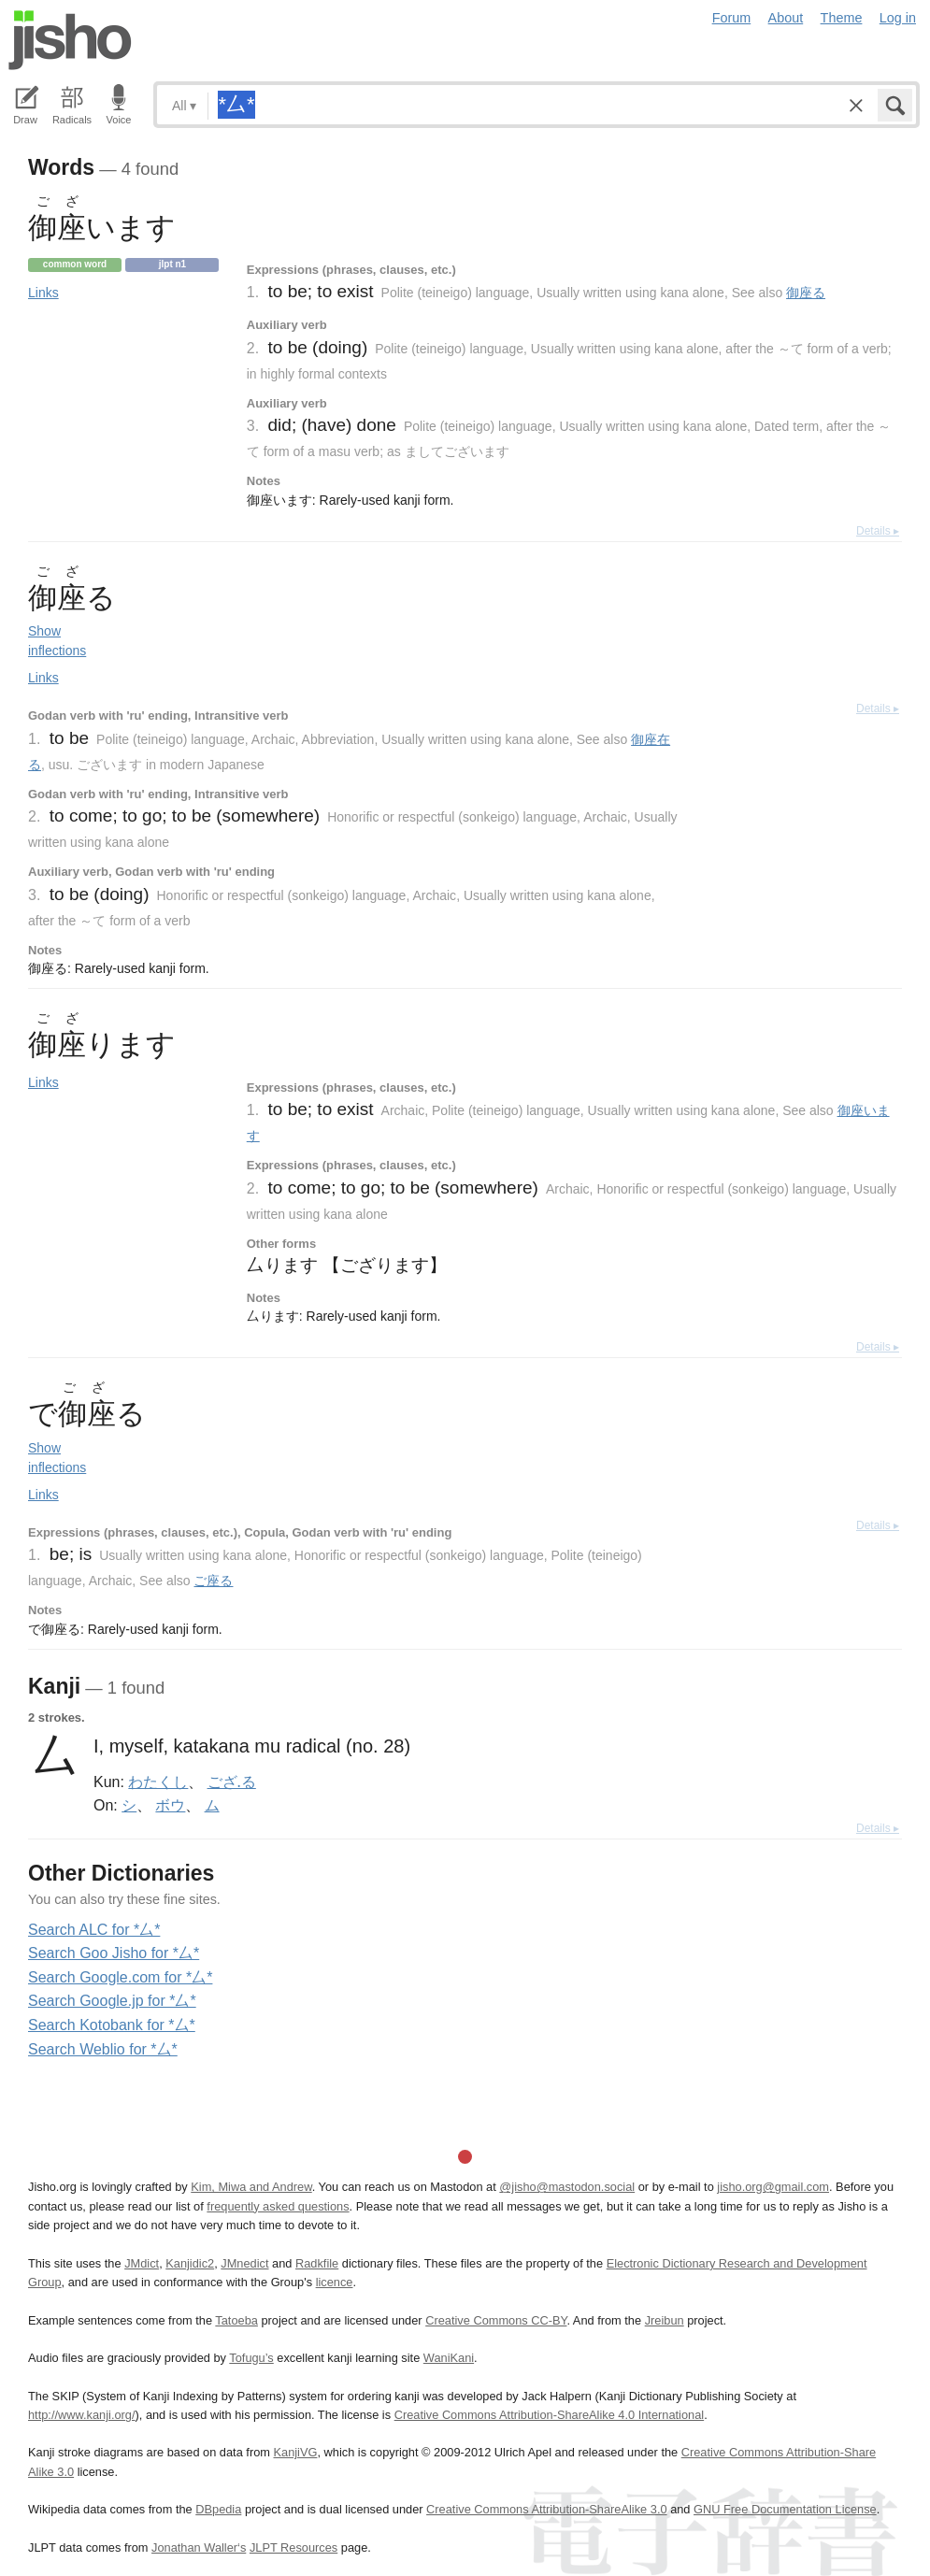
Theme (842, 17)
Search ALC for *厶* (94, 1930)
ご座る (213, 1580)
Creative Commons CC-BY (495, 2320)
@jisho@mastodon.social (567, 2187)
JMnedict (244, 2263)
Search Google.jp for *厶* (112, 2001)
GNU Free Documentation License (785, 2509)
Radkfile (316, 2263)
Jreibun (664, 2320)
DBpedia (218, 2509)
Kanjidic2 (189, 2263)
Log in (898, 17)
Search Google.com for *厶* (120, 1977)
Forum (731, 17)
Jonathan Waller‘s (198, 2547)
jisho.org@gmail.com (773, 2187)
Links (43, 292)
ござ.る (231, 1781)
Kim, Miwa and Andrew (251, 2187)
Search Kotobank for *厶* (111, 2025)
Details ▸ (877, 530)
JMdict (141, 2263)
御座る (805, 292)
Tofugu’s (251, 2358)
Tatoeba (236, 2320)
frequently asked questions (278, 2206)
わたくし (158, 1781)
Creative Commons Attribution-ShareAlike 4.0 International (549, 2415)
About (786, 17)
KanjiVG (295, 2452)
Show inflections (57, 640)
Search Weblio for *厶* (103, 2049)
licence (334, 2282)
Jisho (70, 40)
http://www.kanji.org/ (82, 2415)
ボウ (170, 1805)
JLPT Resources (293, 2547)
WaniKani (448, 2358)
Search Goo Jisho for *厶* (113, 1953)
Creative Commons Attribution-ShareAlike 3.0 (546, 2509)
